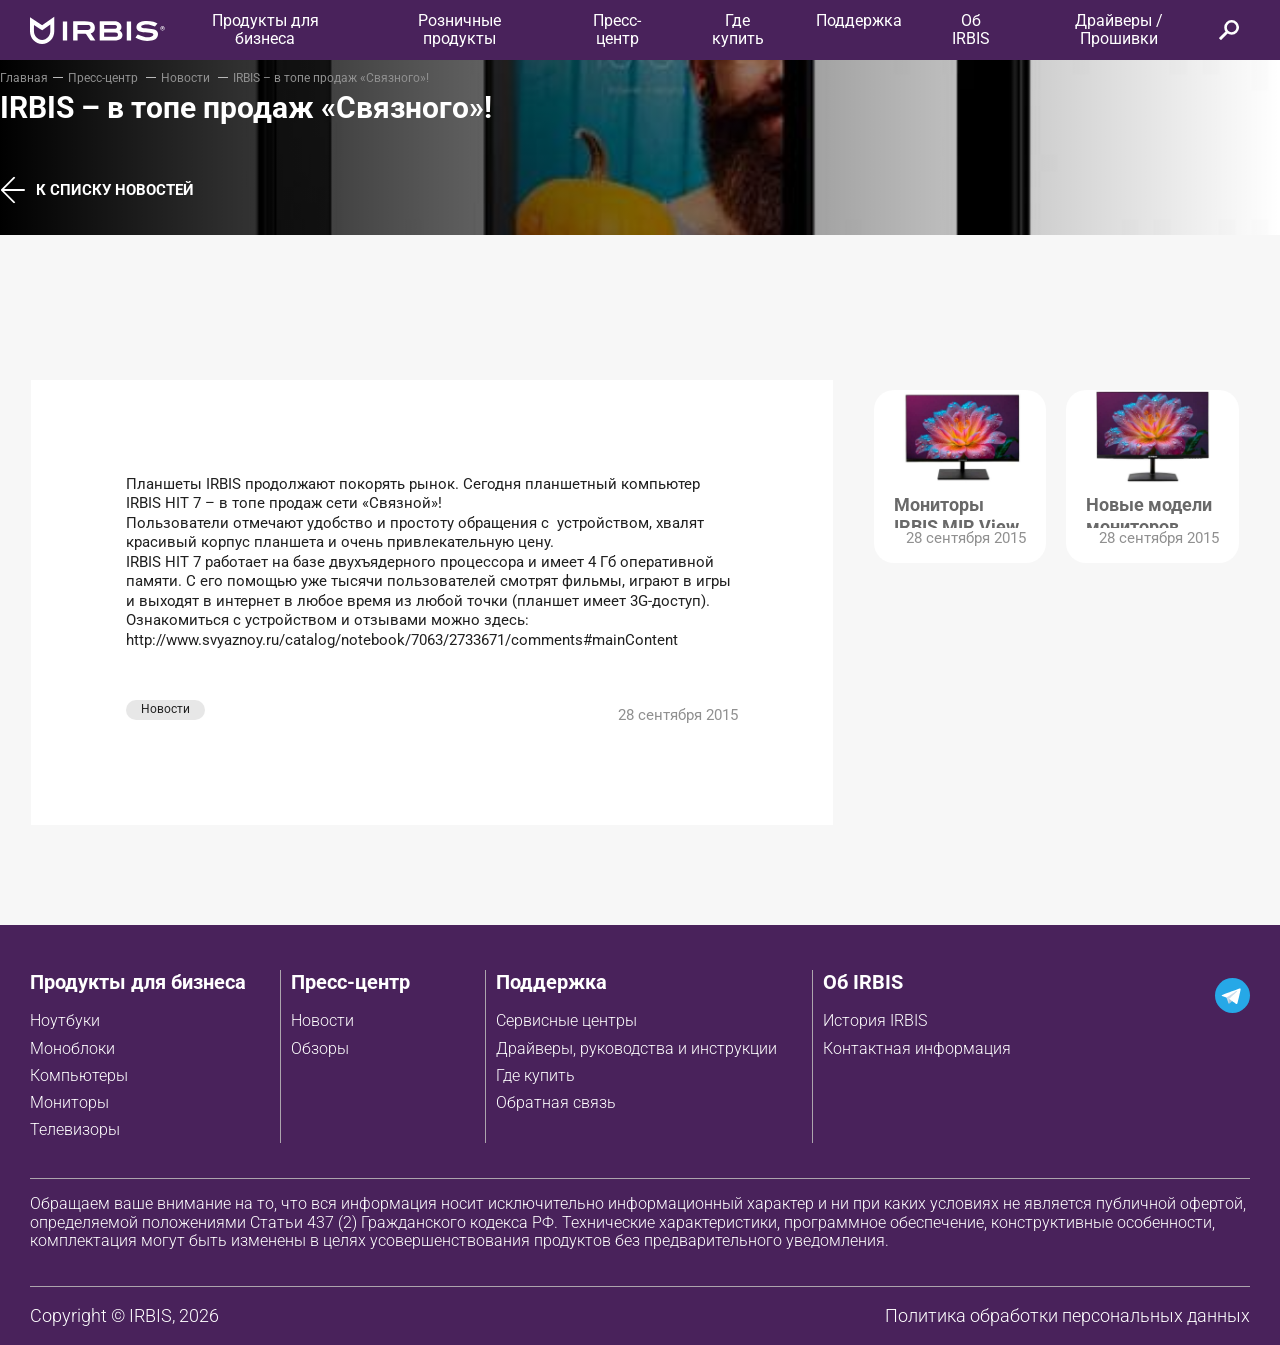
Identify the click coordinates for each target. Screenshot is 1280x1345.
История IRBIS (875, 1020)
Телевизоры (75, 1129)
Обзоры (320, 1048)
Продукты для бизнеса (138, 982)
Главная (24, 78)
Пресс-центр (617, 29)
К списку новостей (97, 190)
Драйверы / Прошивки (1119, 29)
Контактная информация (917, 1048)
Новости (187, 78)
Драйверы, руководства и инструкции (636, 1048)
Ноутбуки (65, 1020)
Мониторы (69, 1102)
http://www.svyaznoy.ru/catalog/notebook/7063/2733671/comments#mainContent (402, 640)
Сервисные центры (566, 1020)
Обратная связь (556, 1102)
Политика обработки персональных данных (1067, 1315)
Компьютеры (79, 1075)
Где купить (535, 1075)
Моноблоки (72, 1048)
